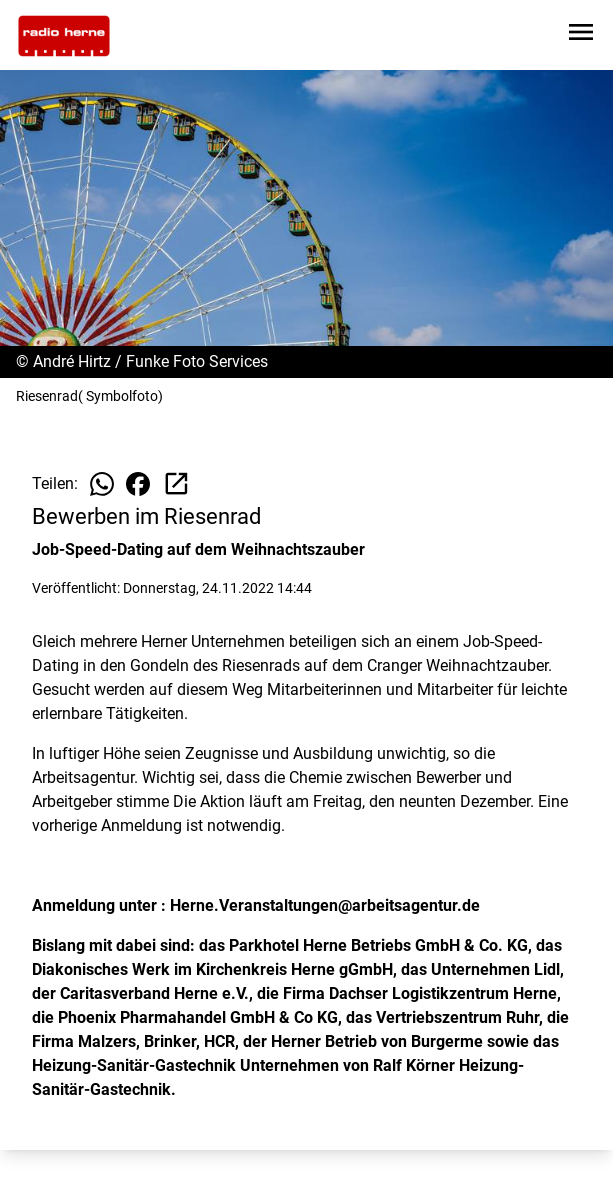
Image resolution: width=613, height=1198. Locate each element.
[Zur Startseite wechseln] (64, 36)
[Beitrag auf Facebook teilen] (138, 484)
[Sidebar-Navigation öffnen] (581, 35)
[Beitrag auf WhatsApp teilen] (102, 484)
